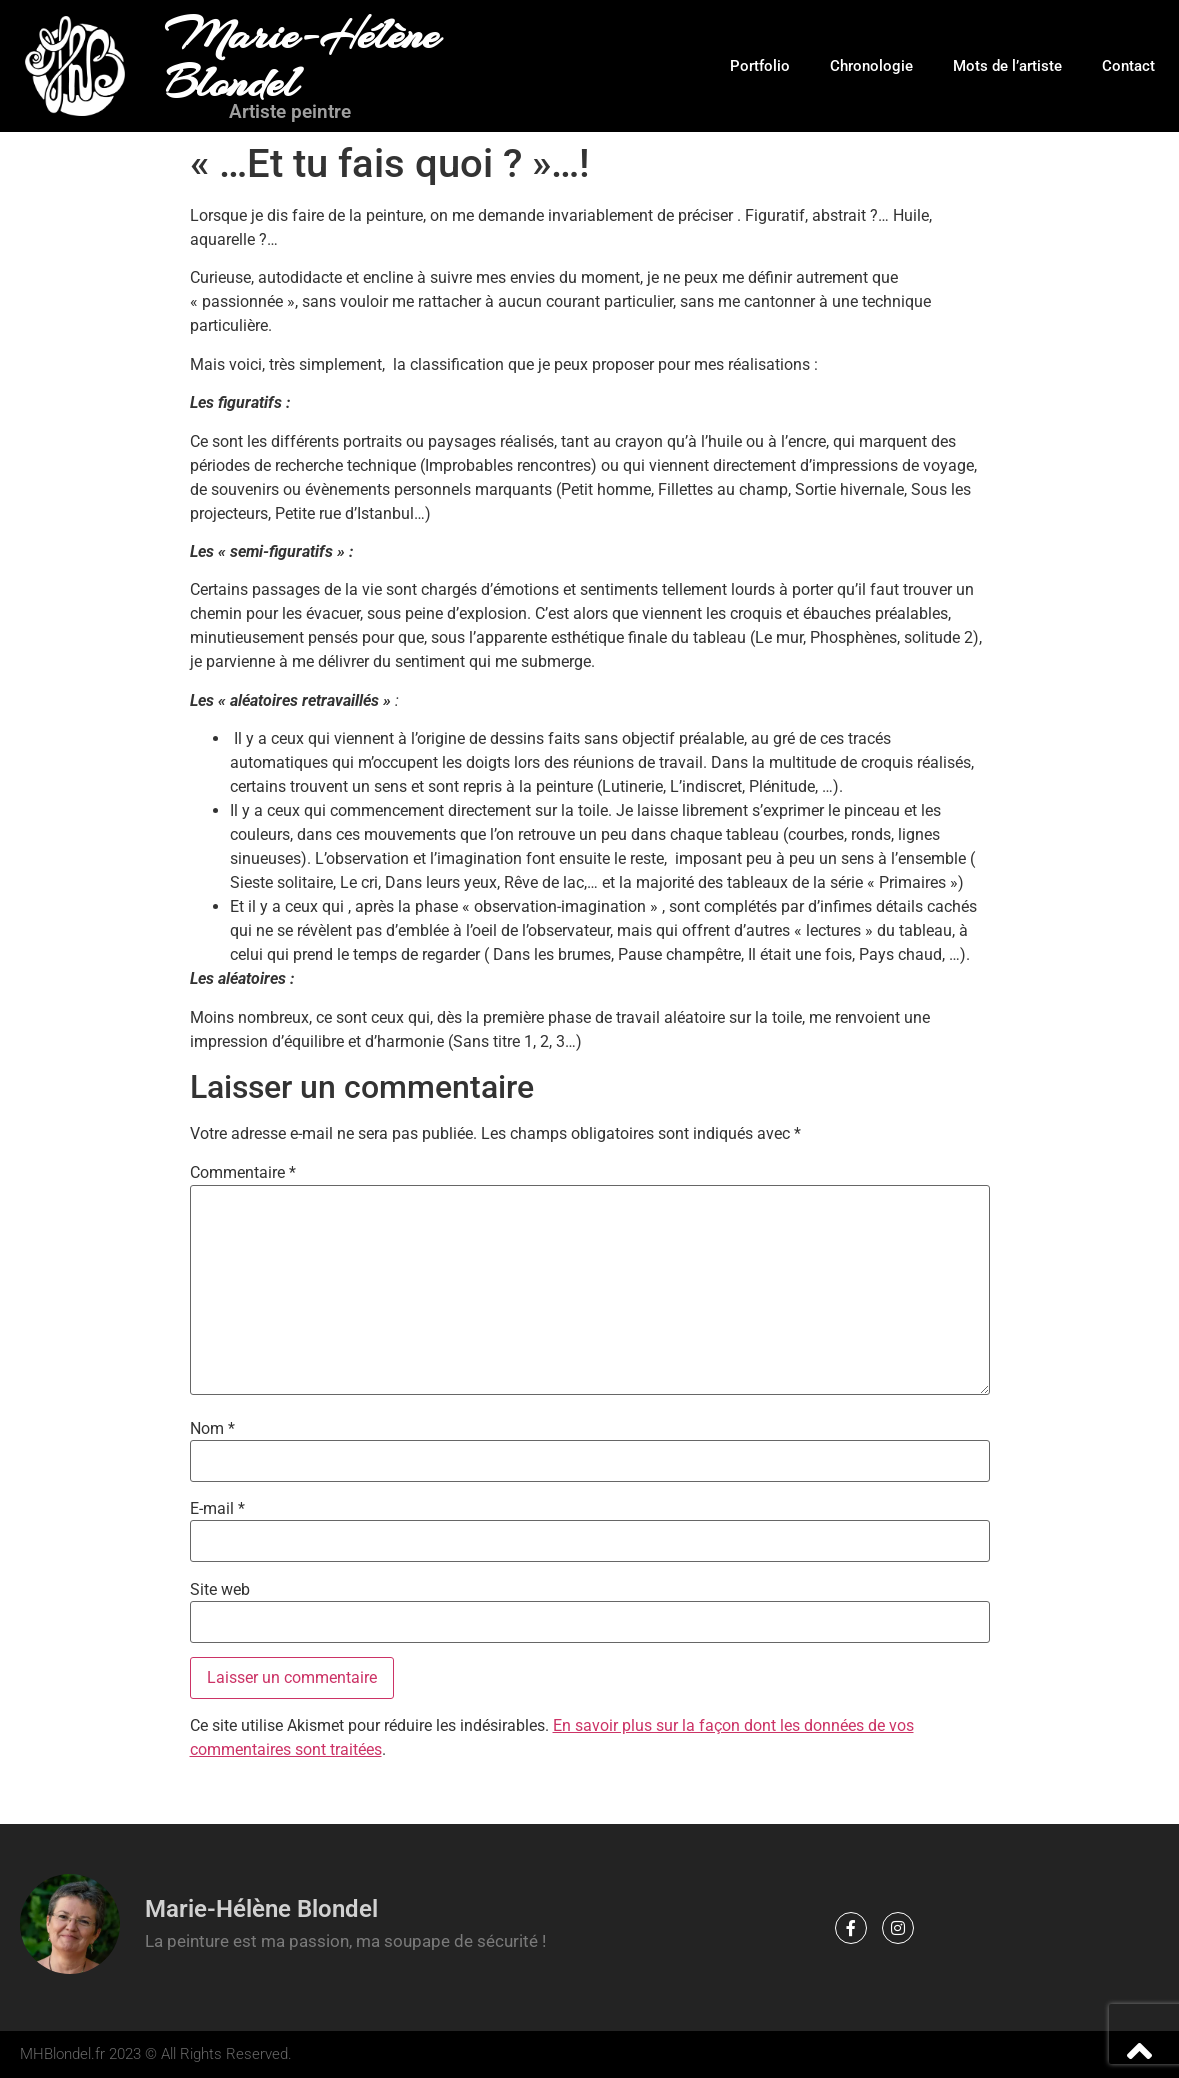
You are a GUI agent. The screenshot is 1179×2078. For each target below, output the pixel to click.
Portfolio (760, 66)
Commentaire (243, 1173)
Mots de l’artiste (1007, 66)
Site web (220, 1590)
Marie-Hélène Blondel (302, 59)
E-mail (217, 1509)
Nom (212, 1429)
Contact (1128, 66)
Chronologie (871, 66)
